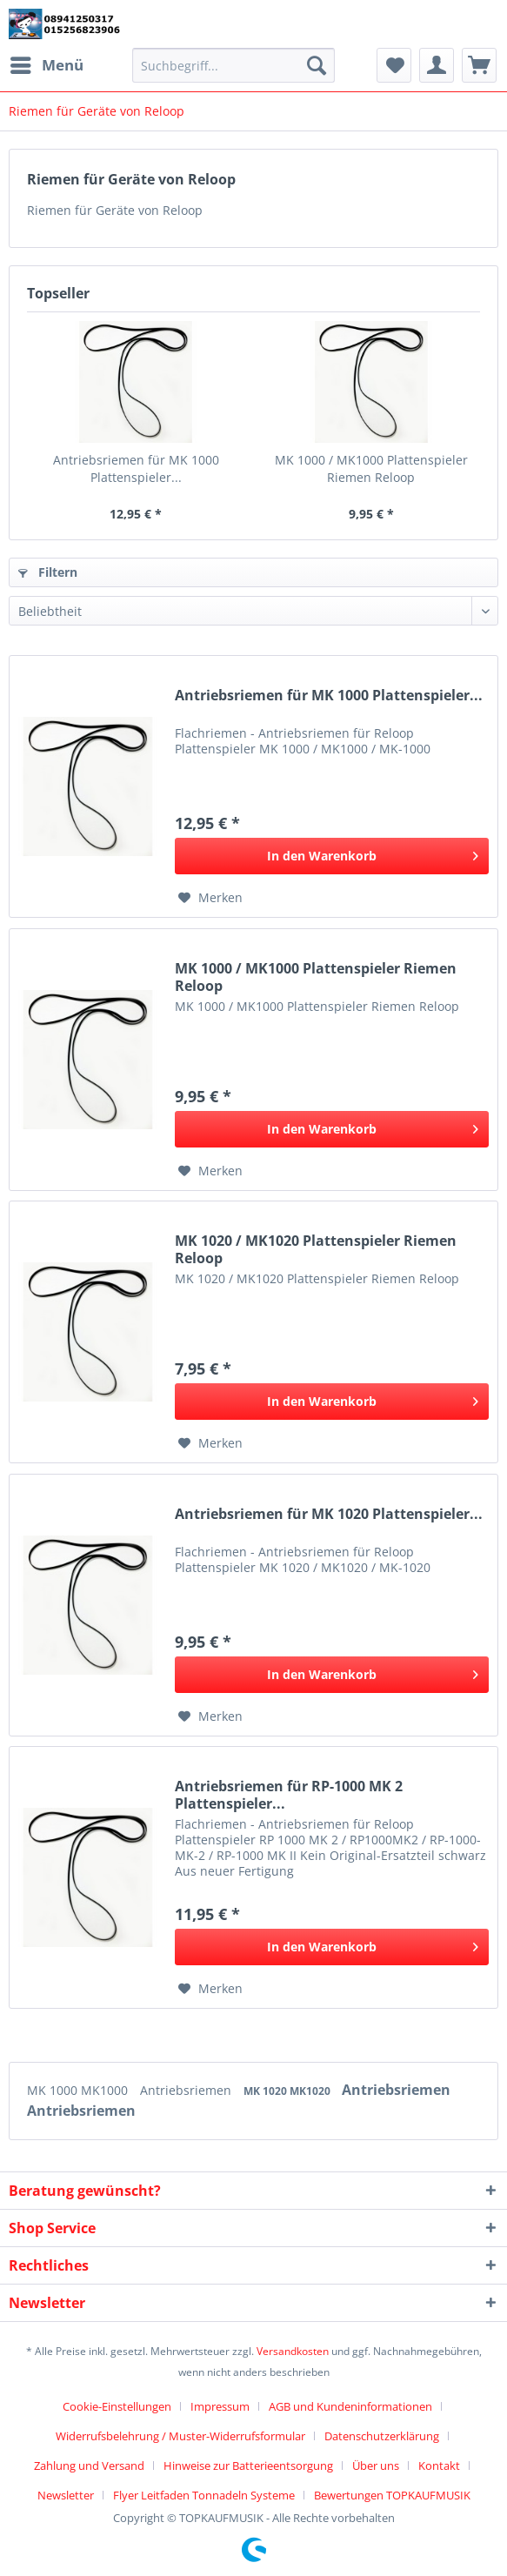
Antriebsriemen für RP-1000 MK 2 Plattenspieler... (289, 1794)
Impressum (220, 2406)
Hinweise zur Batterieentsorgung (248, 2465)
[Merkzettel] (394, 65)
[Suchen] (316, 65)
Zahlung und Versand (89, 2465)
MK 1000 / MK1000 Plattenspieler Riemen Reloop (371, 468)
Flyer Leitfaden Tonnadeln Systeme (204, 2495)
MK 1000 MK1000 (79, 2090)
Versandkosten (293, 2351)
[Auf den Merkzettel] (210, 897)
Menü (46, 63)
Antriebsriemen (187, 2090)
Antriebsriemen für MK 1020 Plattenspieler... (329, 1514)
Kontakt (439, 2465)
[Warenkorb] (479, 65)
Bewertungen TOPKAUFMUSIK (392, 2495)
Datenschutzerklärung (381, 2436)
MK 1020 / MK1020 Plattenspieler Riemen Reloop (316, 1249)
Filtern (47, 572)
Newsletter (65, 2495)
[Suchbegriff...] (233, 65)
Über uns (375, 2465)
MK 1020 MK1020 (288, 2091)
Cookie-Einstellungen (117, 2406)
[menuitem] (46, 65)
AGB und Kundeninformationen (350, 2406)
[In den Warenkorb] (332, 856)
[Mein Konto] (436, 65)
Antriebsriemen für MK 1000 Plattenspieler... (136, 468)
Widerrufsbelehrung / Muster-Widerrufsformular (180, 2436)
